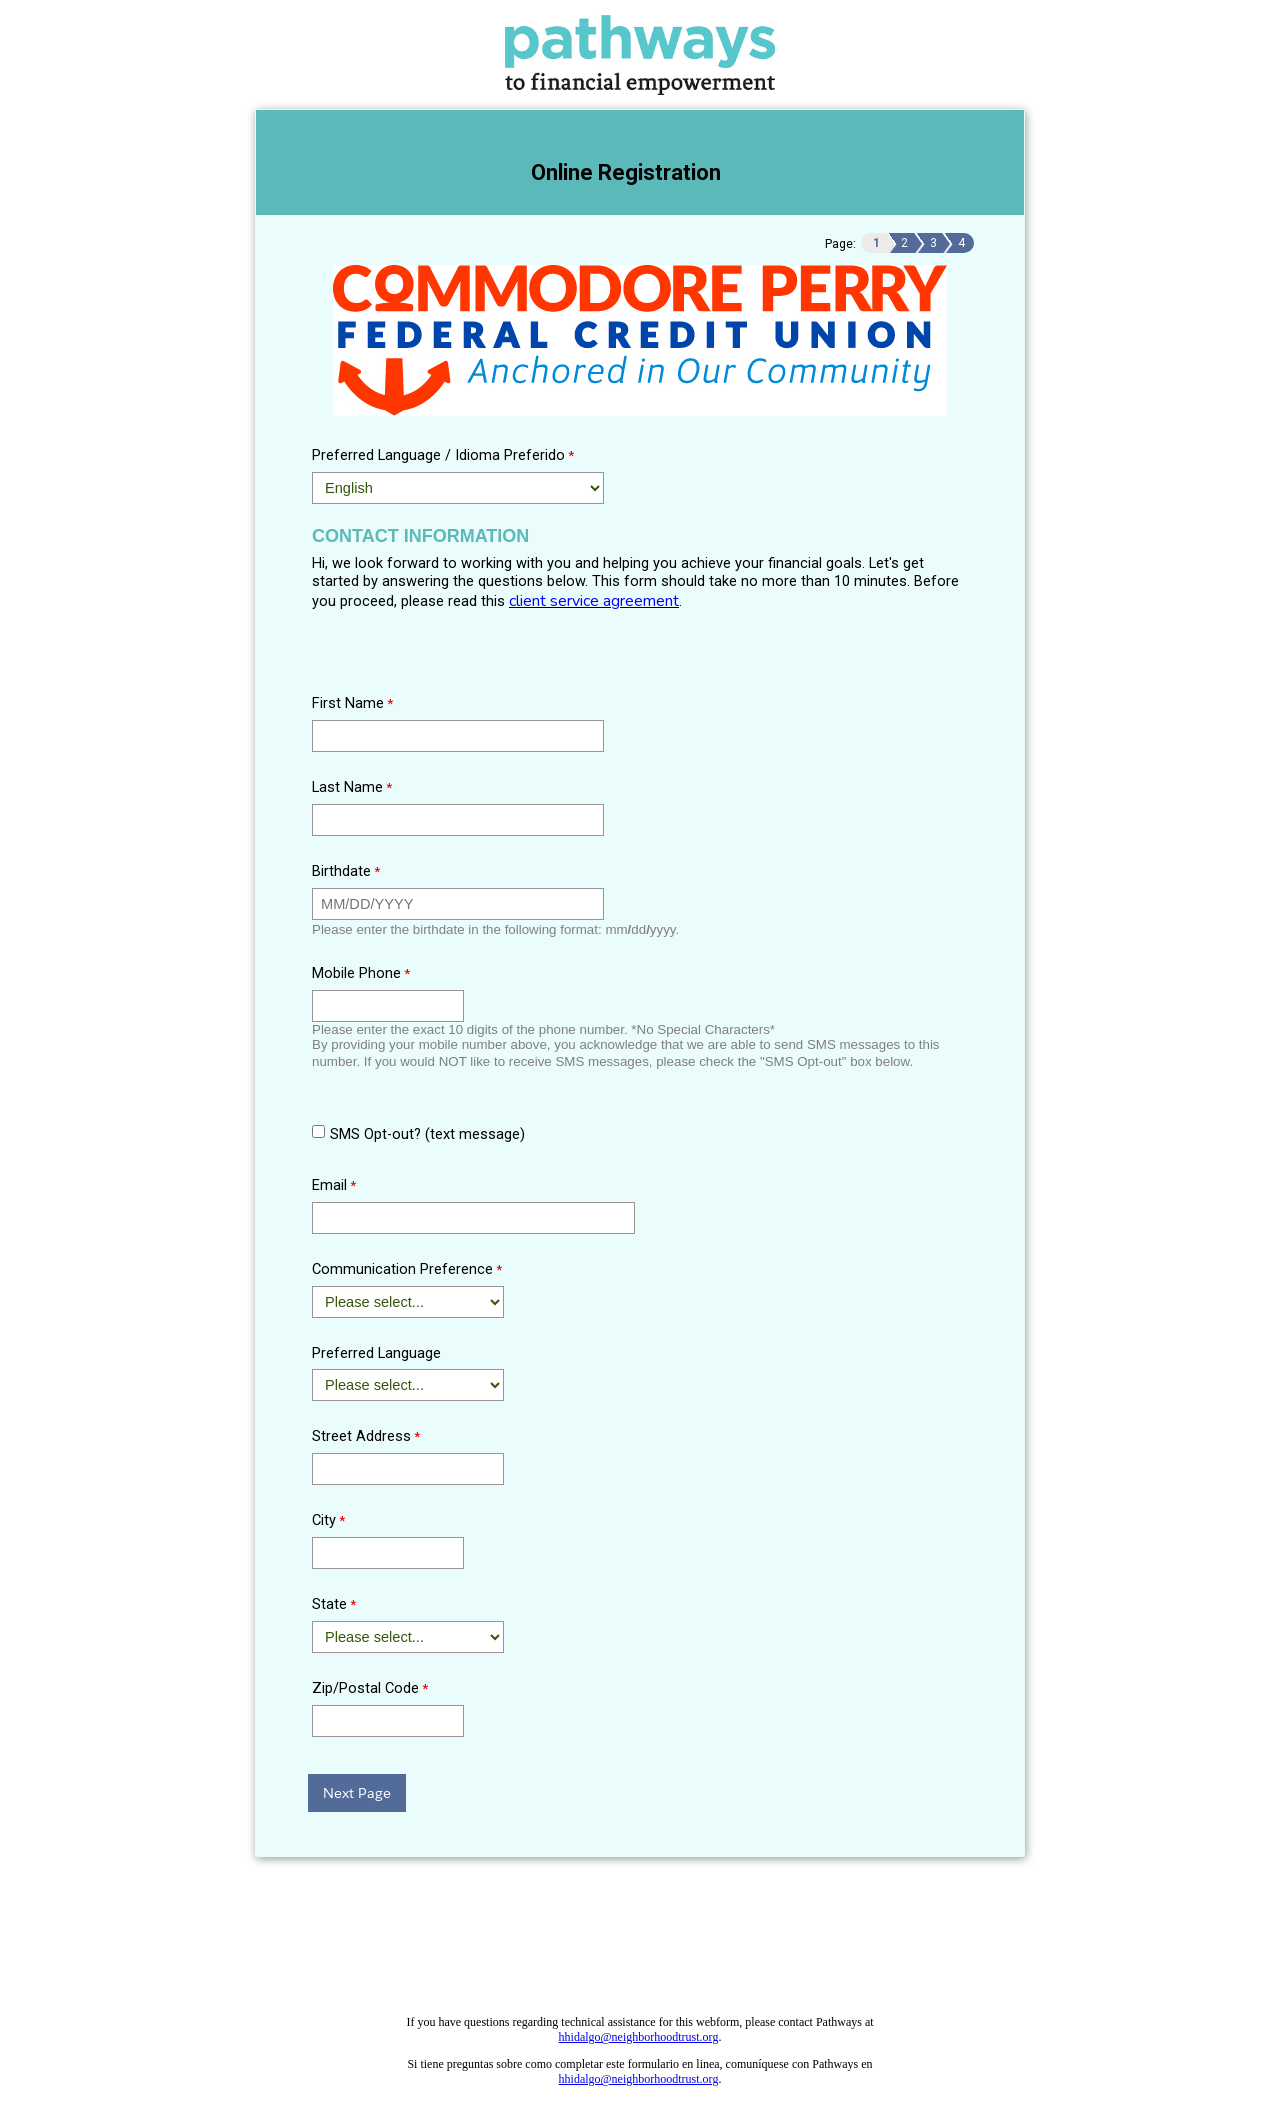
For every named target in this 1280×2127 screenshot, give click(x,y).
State (329, 1604)
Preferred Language (376, 1353)
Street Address (361, 1436)
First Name (348, 703)
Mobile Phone (356, 973)
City (324, 1520)
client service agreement (594, 601)
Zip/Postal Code (365, 1688)
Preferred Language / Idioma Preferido (438, 455)
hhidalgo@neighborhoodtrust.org (639, 2037)
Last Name (347, 787)
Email (329, 1185)
